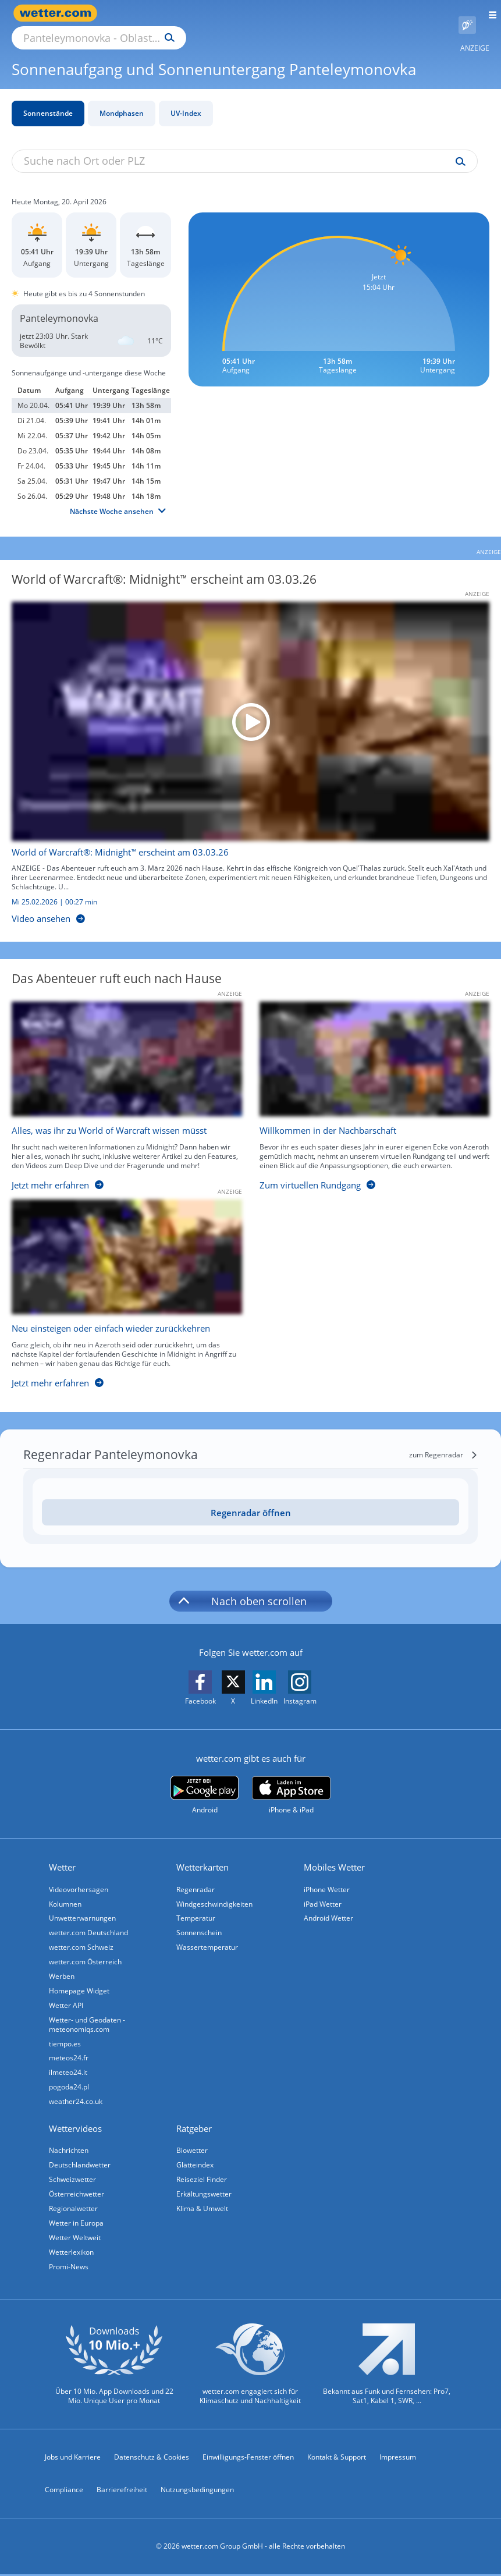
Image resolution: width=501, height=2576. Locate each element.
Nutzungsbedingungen (197, 2491)
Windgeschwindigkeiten (216, 1891)
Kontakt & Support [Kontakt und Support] (336, 2459)
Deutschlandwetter (81, 2162)
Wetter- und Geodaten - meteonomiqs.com (89, 2016)
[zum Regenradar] (443, 1441)
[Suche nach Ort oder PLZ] (198, 13)
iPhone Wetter (328, 1876)
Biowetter (193, 2147)
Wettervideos (77, 2124)
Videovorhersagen (80, 1876)
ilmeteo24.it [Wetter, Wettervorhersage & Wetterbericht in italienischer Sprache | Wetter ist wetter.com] (70, 2066)
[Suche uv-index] (458, 148)
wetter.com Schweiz (83, 1937)
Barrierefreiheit (122, 2491)
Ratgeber (196, 2124)
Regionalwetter (75, 2207)
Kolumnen (67, 1891)
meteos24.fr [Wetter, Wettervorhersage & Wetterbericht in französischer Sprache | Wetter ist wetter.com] (70, 2051)
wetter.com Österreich (87, 1952)
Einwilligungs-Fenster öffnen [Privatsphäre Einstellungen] (248, 2459)
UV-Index (185, 100)
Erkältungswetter (205, 2192)
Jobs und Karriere (73, 2459)
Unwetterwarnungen (84, 1906)
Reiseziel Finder (203, 2177)
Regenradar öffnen (251, 1499)
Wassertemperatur (209, 1937)
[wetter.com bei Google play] (204, 1781)
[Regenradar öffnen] (250, 1499)
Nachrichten (70, 2147)
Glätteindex (196, 2162)
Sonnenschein (200, 1921)
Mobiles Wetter (336, 1854)
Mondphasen (122, 100)
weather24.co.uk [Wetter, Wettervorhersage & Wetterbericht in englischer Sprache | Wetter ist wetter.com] (77, 2097)
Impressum (397, 2459)
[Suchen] (271, 13)
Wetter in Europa (78, 2222)
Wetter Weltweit (76, 2238)
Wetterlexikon (73, 2253)
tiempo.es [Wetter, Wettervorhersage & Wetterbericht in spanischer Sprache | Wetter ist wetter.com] (67, 2036)
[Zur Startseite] (58, 13)
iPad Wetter (324, 1891)
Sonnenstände (48, 100)
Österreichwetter (78, 2192)
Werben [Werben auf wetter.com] (63, 1967)
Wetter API (68, 1997)
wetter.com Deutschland (90, 1921)
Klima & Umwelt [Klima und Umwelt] (204, 2207)
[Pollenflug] (467, 13)
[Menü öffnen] (488, 13)
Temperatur (197, 1906)
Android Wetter (330, 1906)
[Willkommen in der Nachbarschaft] (366, 1085)
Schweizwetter (74, 2177)
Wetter (64, 1854)
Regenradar (197, 1876)
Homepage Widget (81, 1982)
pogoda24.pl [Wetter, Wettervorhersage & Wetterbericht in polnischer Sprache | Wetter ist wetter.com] (71, 2082)
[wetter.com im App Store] (291, 1782)
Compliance (64, 2491)
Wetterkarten (204, 1854)
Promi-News (70, 2268)
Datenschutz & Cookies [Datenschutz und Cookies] (151, 2459)
